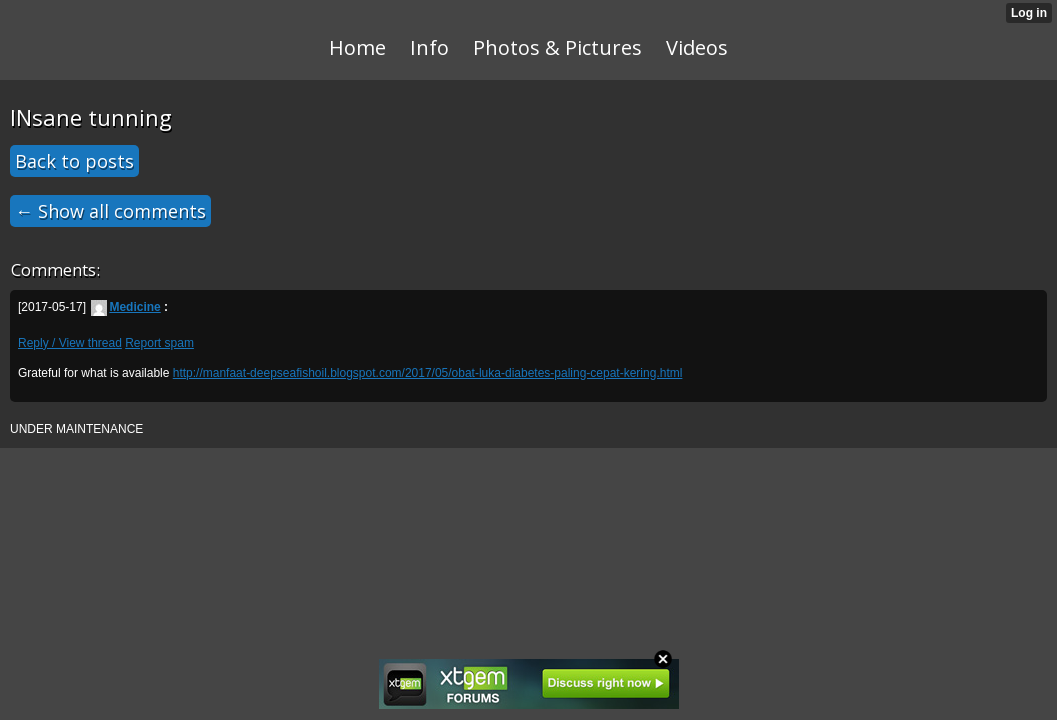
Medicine (125, 307)
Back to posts (74, 161)
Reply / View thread (70, 343)
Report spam (159, 343)
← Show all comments (110, 211)
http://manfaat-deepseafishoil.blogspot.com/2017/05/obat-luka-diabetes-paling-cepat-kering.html (428, 373)
